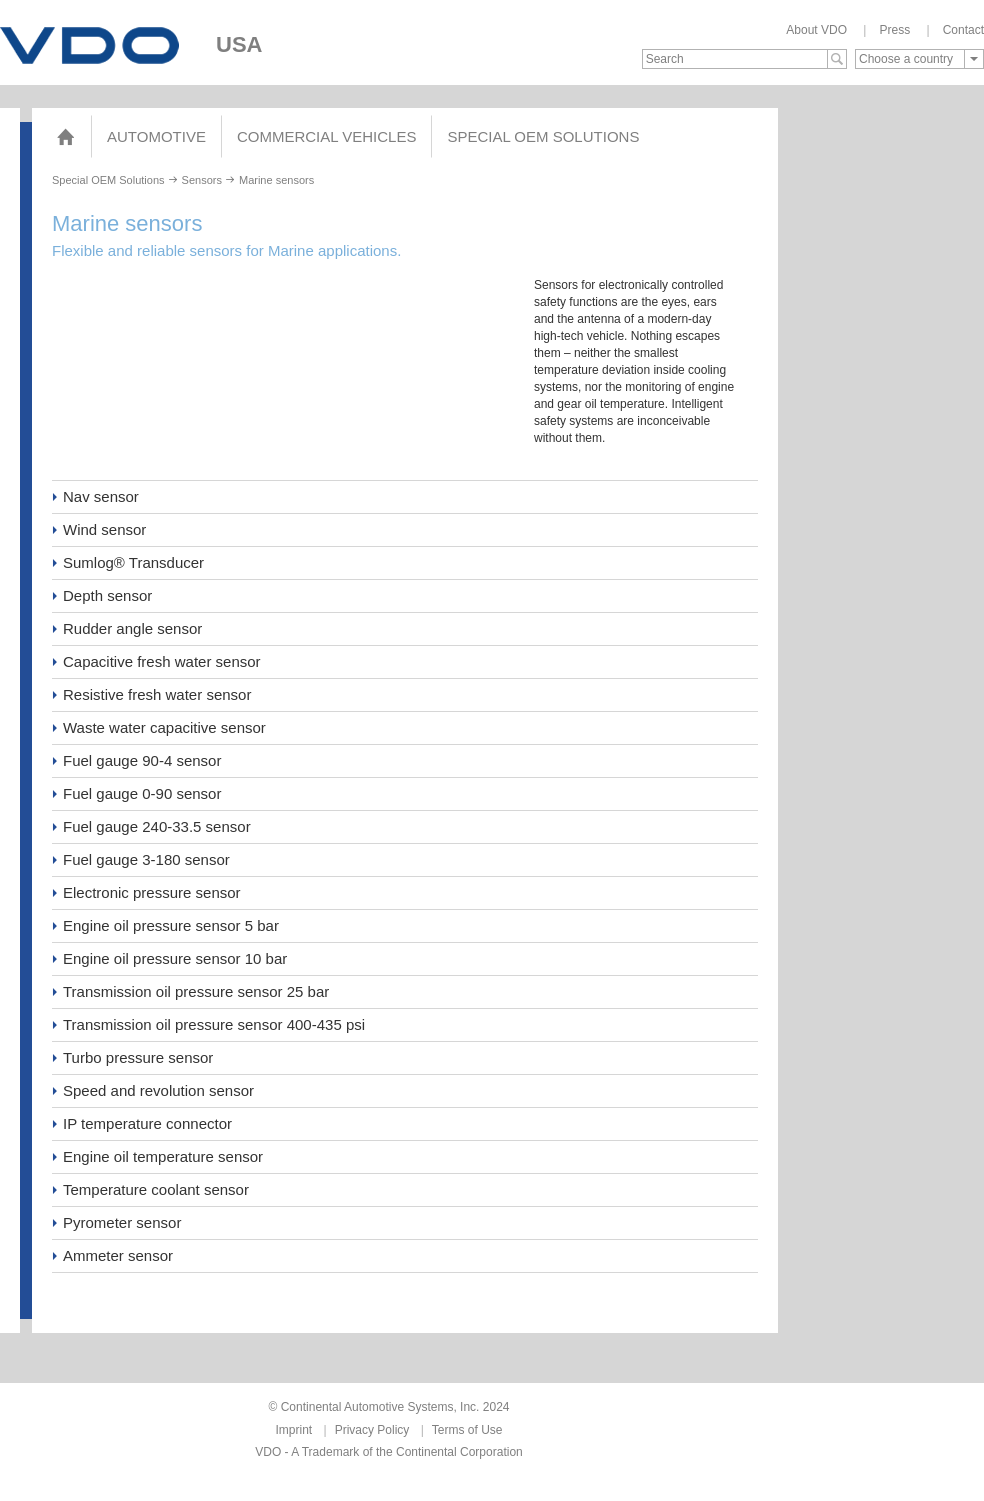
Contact (963, 30)
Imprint (294, 1430)
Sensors (202, 180)
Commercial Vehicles (326, 136)
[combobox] (919, 59)
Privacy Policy (372, 1430)
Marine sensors (276, 180)
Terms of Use (467, 1430)
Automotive (156, 136)
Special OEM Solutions (543, 136)
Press (894, 30)
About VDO (816, 30)
